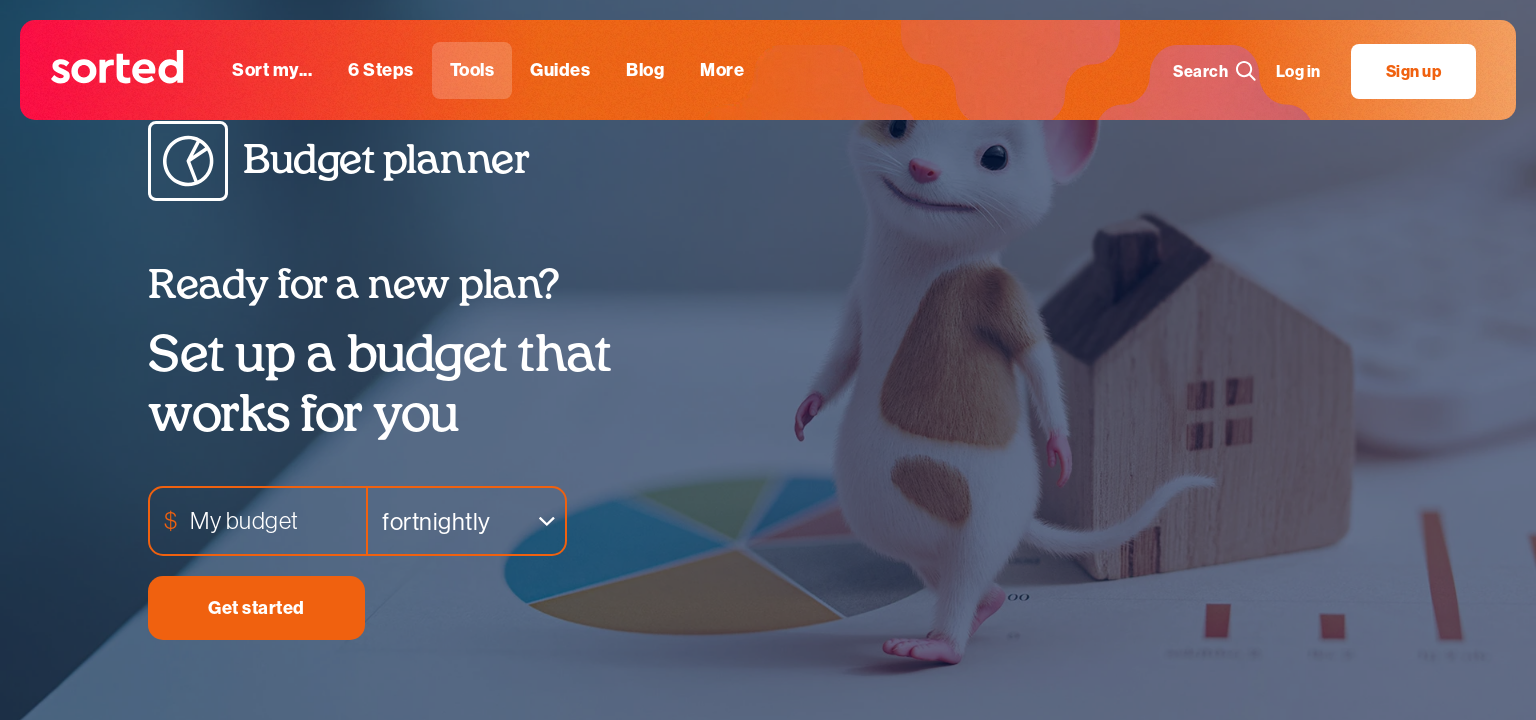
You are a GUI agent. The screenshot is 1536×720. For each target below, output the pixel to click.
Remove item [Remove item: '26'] (530, 521)
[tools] (472, 70)
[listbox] (467, 521)
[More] (722, 70)
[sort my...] (272, 70)
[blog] (645, 70)
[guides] (560, 70)
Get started (256, 608)
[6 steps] (381, 70)
